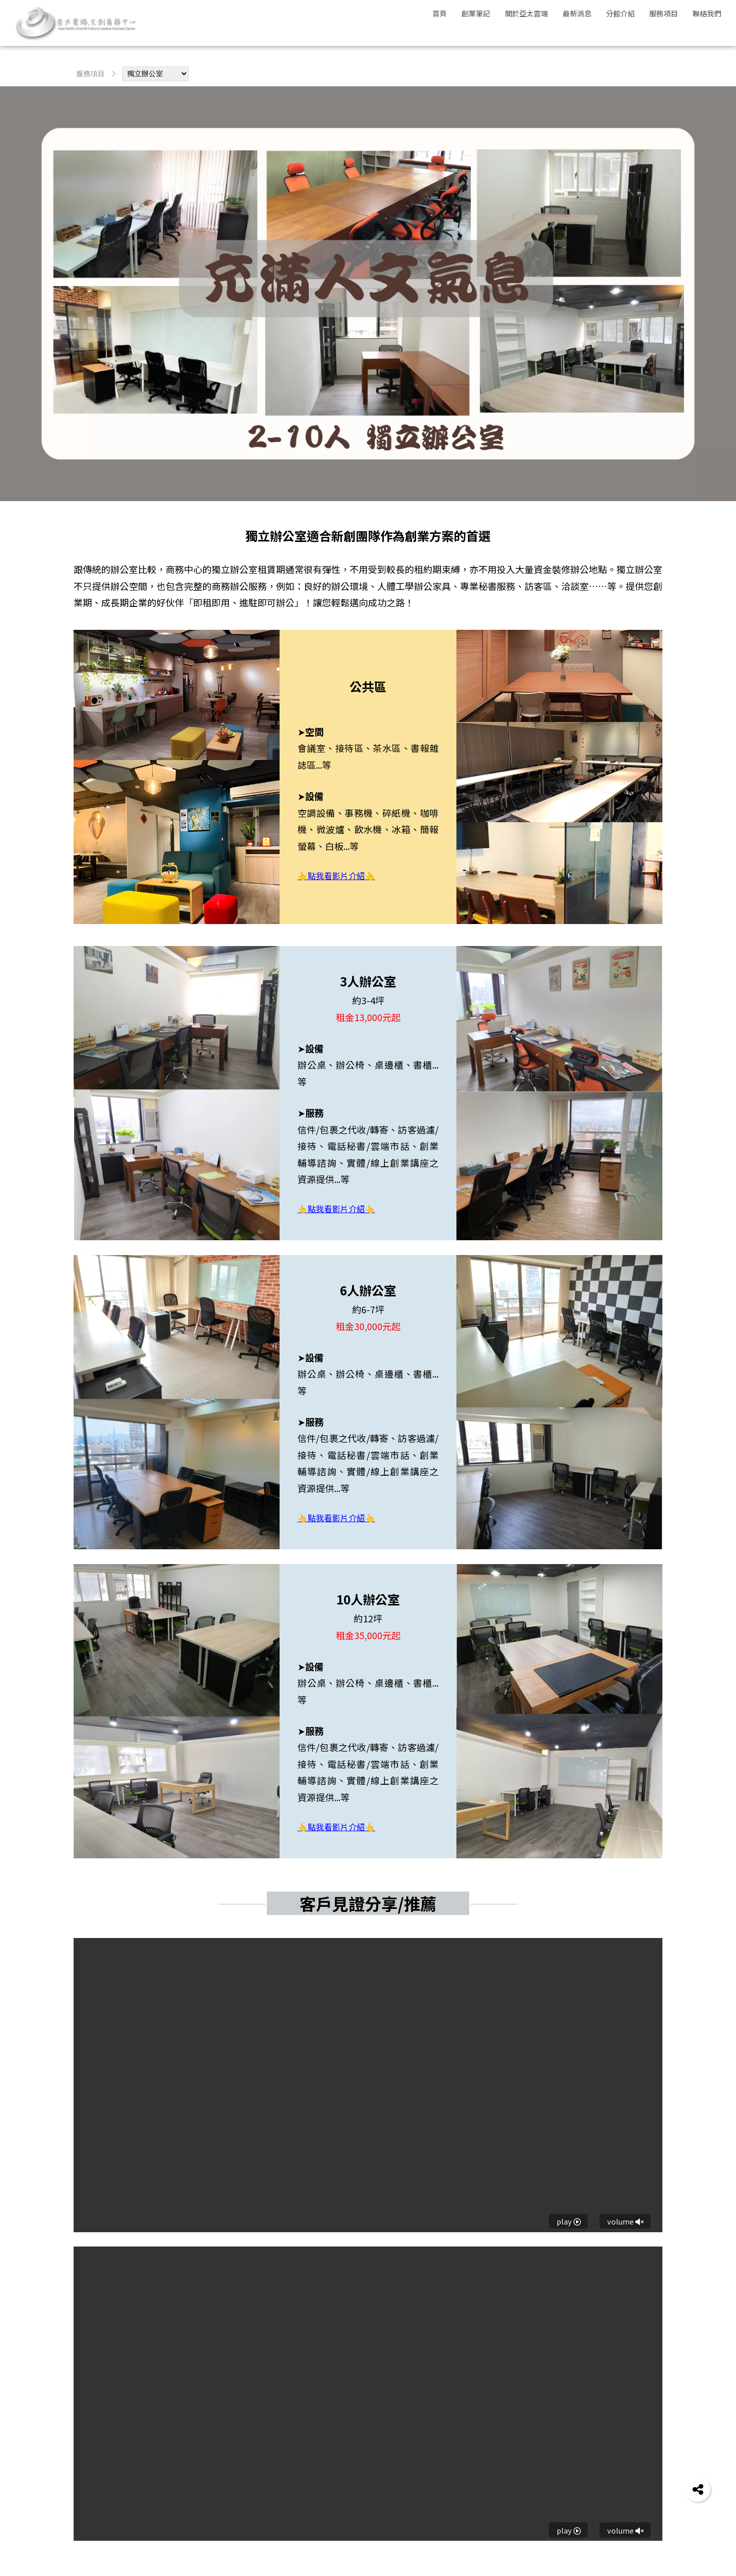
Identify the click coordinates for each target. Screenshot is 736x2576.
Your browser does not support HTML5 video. (368, 2085)
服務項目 (90, 73)
